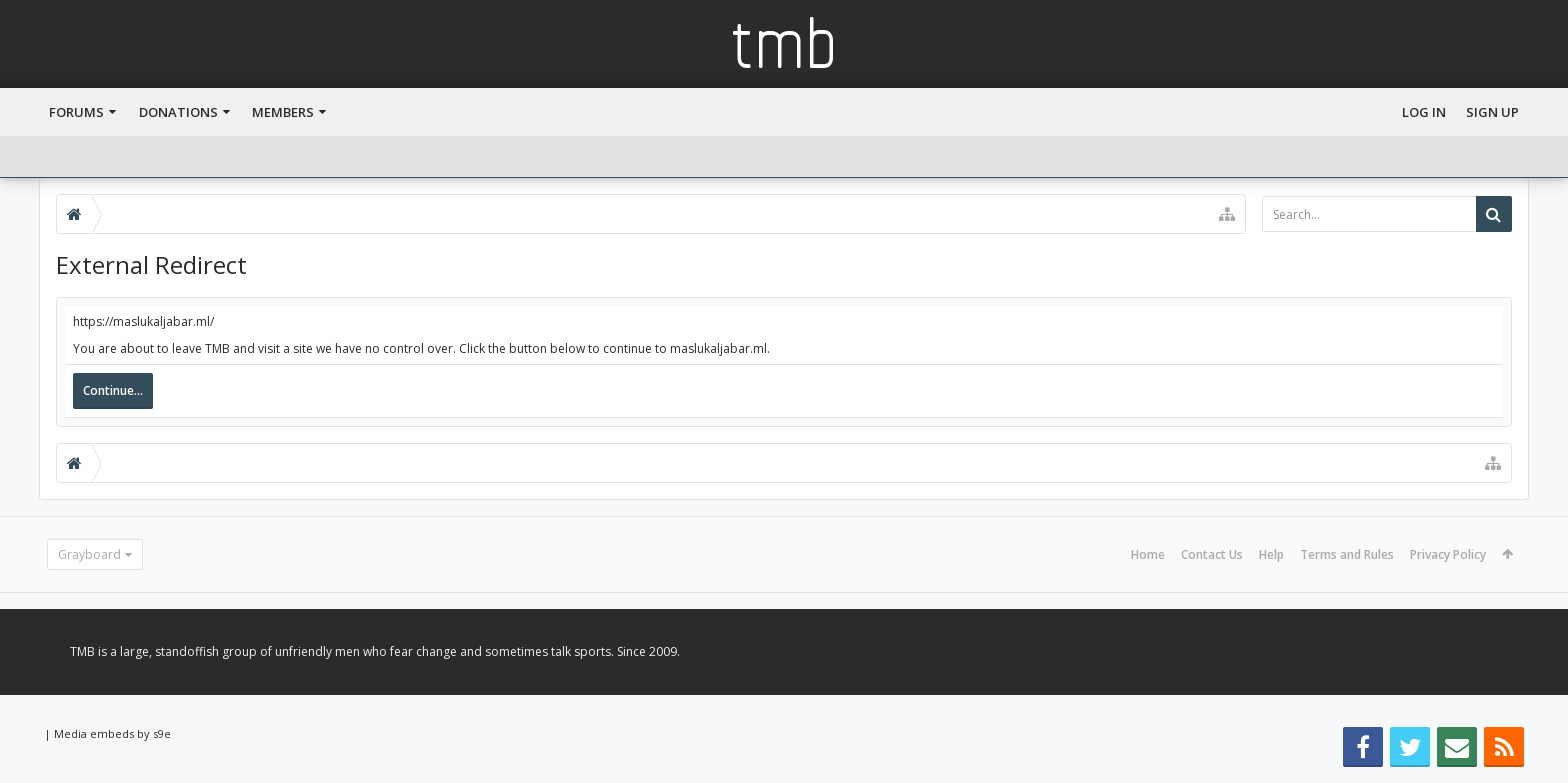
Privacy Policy (1448, 554)
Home (1148, 554)
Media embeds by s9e (112, 733)
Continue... (113, 390)
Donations (178, 112)
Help (1271, 554)
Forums (76, 112)
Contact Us (1212, 554)
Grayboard (89, 554)
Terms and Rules (1347, 554)
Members (283, 112)
